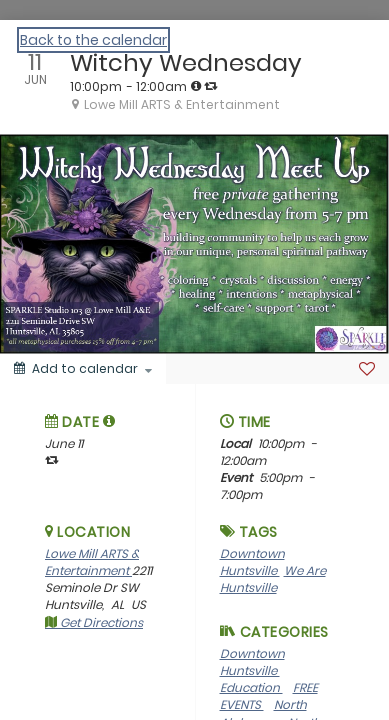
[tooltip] (196, 86)
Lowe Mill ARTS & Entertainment (92, 562)
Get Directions (94, 622)
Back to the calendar (93, 40)
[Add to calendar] (83, 369)
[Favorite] (367, 369)
